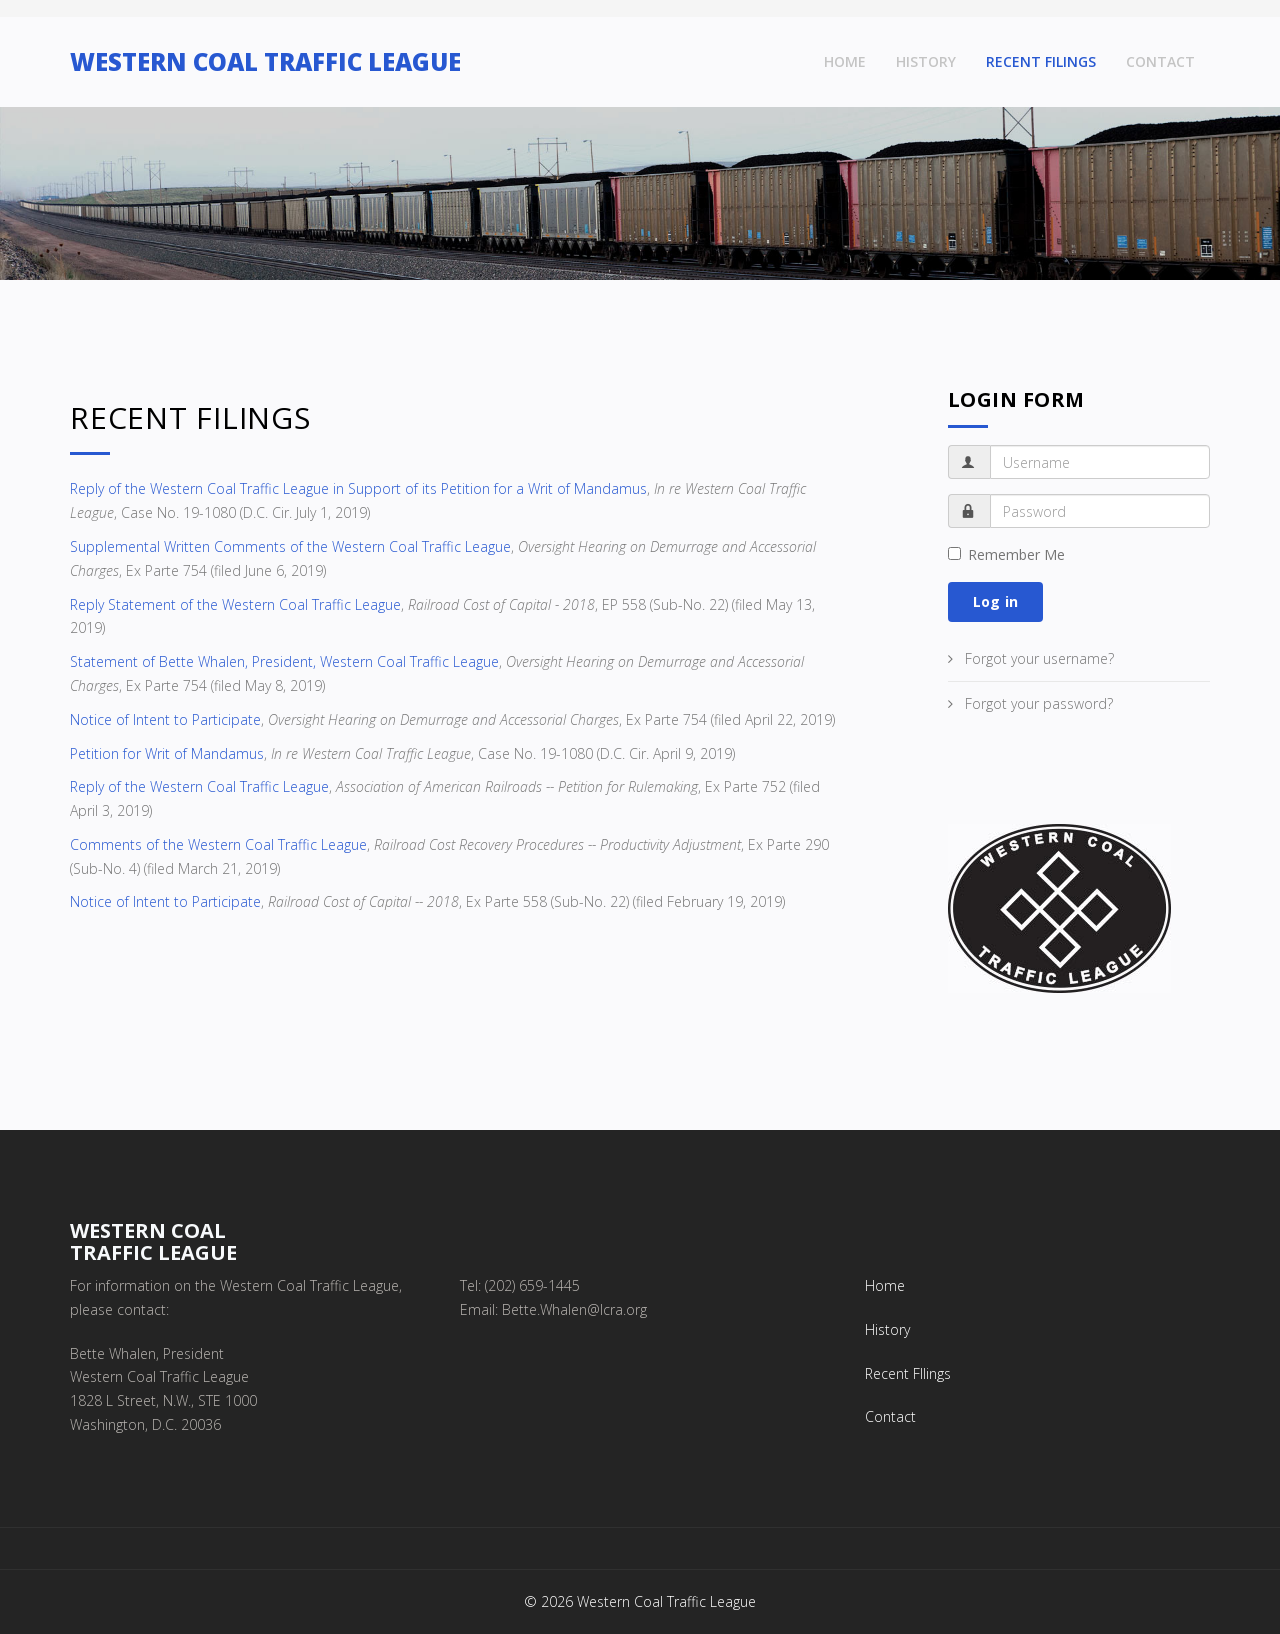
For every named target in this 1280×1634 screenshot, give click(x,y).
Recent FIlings (1041, 61)
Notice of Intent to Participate (165, 719)
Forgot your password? (1037, 703)
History (926, 61)
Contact (1160, 61)
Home (845, 61)
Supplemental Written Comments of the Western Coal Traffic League (290, 546)
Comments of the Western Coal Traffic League (218, 844)
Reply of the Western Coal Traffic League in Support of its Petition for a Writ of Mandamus (358, 488)
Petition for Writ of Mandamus (167, 753)
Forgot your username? (1037, 658)
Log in (996, 601)
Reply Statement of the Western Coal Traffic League (235, 604)
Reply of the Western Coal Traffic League (199, 786)
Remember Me (1006, 554)
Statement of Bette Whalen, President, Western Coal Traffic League (284, 661)
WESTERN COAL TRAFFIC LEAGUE (265, 61)
